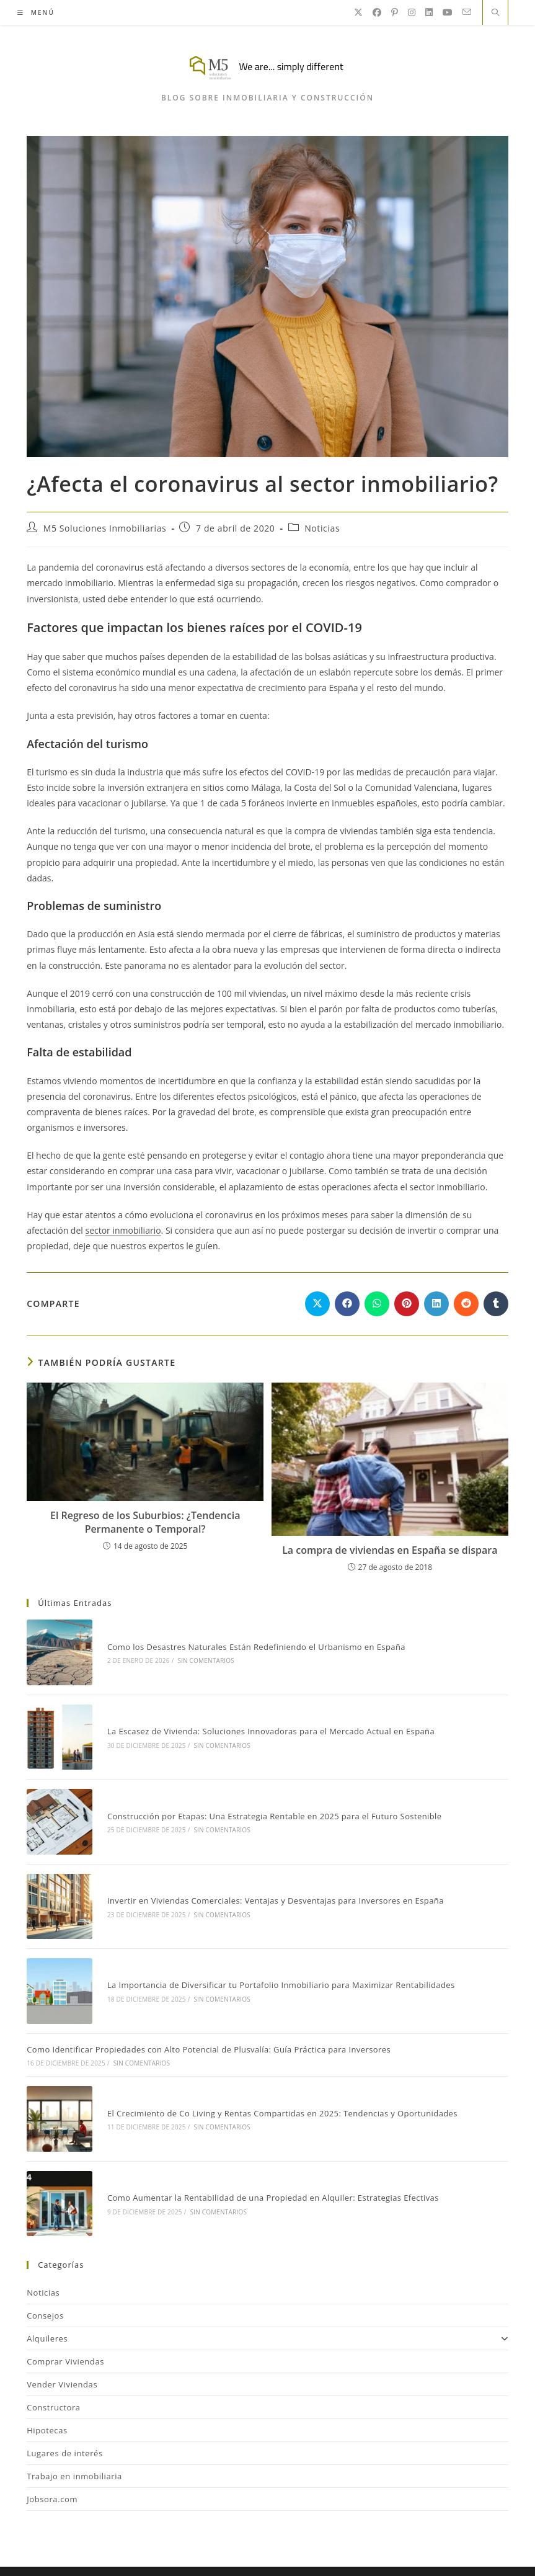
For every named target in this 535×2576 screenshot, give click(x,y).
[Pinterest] (394, 12)
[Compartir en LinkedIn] (436, 1303)
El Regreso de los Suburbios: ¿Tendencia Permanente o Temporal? (145, 1522)
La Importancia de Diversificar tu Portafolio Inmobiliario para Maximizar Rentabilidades (276, 1965)
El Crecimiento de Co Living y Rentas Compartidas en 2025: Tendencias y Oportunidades (277, 2088)
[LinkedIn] (429, 12)
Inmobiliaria (289, 2548)
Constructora (54, 2376)
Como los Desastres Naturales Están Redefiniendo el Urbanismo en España (251, 1644)
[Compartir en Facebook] (347, 1303)
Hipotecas (47, 2399)
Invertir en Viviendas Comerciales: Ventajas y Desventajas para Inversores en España (270, 1885)
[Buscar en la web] (495, 13)
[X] (358, 12)
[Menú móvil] (36, 12)
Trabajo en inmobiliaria (74, 2445)
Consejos (45, 2284)
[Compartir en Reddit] (466, 1303)
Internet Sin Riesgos (336, 2563)
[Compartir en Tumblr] (496, 1303)
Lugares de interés (65, 2422)
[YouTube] (448, 12)
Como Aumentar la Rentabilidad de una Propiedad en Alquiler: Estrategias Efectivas (268, 2168)
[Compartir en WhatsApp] (377, 1303)
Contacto (346, 2548)
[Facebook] (377, 12)
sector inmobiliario (123, 1230)
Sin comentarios (200, 1658)
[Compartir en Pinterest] (406, 1303)
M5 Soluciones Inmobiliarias (105, 528)
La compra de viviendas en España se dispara (389, 1550)
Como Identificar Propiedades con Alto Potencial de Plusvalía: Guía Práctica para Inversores (209, 2027)
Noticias (322, 528)
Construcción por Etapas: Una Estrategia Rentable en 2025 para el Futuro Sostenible (269, 1805)
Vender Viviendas (62, 2353)
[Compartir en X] (317, 1303)
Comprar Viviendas (65, 2330)
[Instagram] (411, 12)
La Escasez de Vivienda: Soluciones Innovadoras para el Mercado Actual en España (266, 1724)
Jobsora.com (52, 2468)
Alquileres (267, 2307)
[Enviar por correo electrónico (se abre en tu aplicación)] (467, 12)
